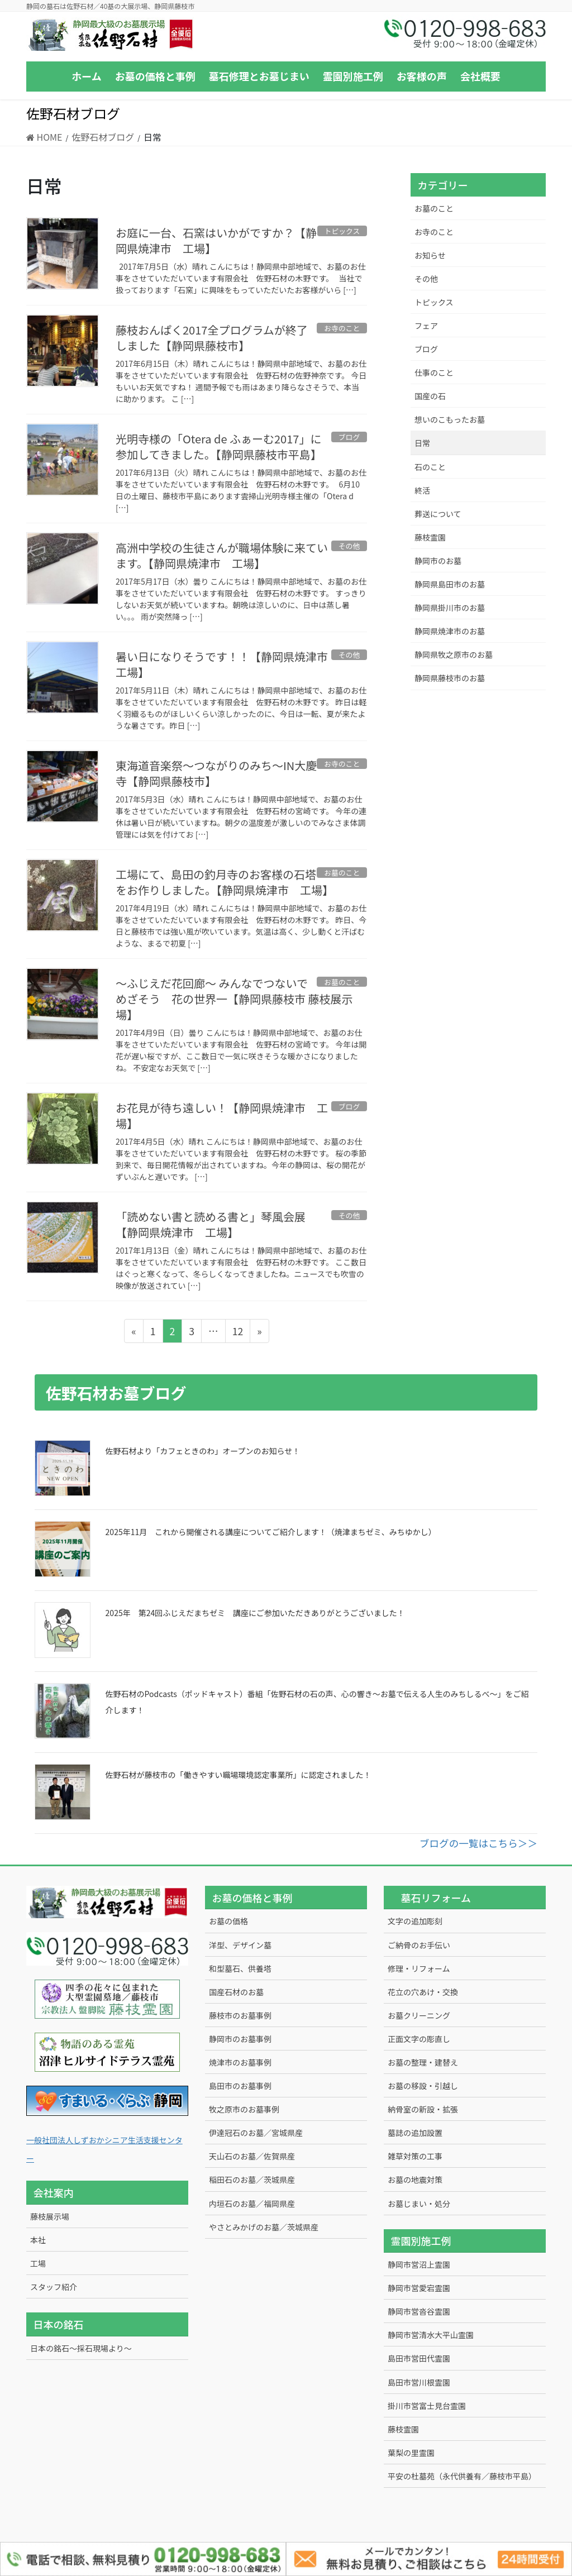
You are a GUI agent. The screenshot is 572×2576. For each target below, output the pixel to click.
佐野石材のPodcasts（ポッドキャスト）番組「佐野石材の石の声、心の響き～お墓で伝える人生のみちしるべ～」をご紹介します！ (317, 1701)
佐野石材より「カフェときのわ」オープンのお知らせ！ (203, 1450)
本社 (38, 2239)
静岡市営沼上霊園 (419, 2264)
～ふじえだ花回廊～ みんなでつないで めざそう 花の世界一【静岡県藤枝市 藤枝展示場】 (234, 998)
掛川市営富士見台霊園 (427, 2405)
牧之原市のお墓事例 (244, 2109)
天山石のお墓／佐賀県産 (252, 2156)
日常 (422, 442)
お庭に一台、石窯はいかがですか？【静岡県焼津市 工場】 (216, 240)
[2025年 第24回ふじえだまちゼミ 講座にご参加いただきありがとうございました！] (62, 1630)
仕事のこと (434, 372)
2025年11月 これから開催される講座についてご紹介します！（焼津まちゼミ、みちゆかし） (271, 1531)
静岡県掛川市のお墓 (449, 607)
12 (238, 1332)
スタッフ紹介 (53, 2286)
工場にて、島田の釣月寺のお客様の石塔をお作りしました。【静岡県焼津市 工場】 (224, 882)
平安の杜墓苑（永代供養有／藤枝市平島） (462, 2476)
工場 (38, 2263)
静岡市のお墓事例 (240, 2038)
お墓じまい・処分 (419, 2203)
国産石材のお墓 (236, 1991)
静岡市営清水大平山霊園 (431, 2334)
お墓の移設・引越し (423, 2085)
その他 (426, 278)
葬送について (437, 513)
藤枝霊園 (430, 537)
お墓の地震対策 (415, 2179)
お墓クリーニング (419, 2015)
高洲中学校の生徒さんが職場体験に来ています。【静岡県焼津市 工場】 (222, 555)
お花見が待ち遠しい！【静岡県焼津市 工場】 (222, 1115)
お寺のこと (434, 231)
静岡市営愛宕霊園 (419, 2287)
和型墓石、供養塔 (240, 1968)
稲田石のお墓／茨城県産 (252, 2179)
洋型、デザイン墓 (240, 1945)
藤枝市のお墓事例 (240, 2015)
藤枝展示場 (49, 2216)
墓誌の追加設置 (415, 2132)
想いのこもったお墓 (449, 419)
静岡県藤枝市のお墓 (449, 678)
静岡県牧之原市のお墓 (453, 654)
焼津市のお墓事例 (240, 2062)
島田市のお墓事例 (240, 2085)
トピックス (434, 302)
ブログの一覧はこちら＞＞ (478, 1843)
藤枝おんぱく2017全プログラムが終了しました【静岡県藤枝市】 (212, 337)
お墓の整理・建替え (423, 2062)
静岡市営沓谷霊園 (419, 2311)
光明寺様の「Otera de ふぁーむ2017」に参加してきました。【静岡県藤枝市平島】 (219, 446)
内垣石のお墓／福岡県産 (252, 2203)
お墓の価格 (228, 1921)
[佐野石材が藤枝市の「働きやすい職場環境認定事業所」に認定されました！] (62, 1792)
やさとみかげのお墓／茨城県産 (263, 2227)
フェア (426, 325)
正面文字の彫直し (419, 2038)
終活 (422, 490)
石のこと (430, 466)
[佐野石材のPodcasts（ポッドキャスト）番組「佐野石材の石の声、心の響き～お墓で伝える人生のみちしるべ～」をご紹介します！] (62, 1711)
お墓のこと (434, 208)
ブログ (426, 349)
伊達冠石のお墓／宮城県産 (256, 2132)
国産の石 (430, 396)
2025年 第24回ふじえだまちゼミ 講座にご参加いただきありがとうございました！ (255, 1612)
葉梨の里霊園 (411, 2452)
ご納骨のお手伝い (419, 1945)
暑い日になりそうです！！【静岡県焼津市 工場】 (227, 664)
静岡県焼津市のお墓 (449, 631)
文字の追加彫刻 (415, 1921)
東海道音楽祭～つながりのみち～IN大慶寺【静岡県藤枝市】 (216, 773)
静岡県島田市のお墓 (449, 584)
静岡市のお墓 (437, 560)
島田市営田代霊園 (419, 2358)
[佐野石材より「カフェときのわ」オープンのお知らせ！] (62, 1468)
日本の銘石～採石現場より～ (81, 2348)
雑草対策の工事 (415, 2156)
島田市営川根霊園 (419, 2382)
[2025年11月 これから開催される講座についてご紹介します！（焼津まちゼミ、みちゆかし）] (62, 1549)
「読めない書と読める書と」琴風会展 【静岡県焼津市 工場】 (216, 1224)
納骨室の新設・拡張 (423, 2109)
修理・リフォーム (419, 1968)
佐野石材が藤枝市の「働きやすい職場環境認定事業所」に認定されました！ (238, 1774)
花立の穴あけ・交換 (423, 1991)
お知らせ (430, 255)
